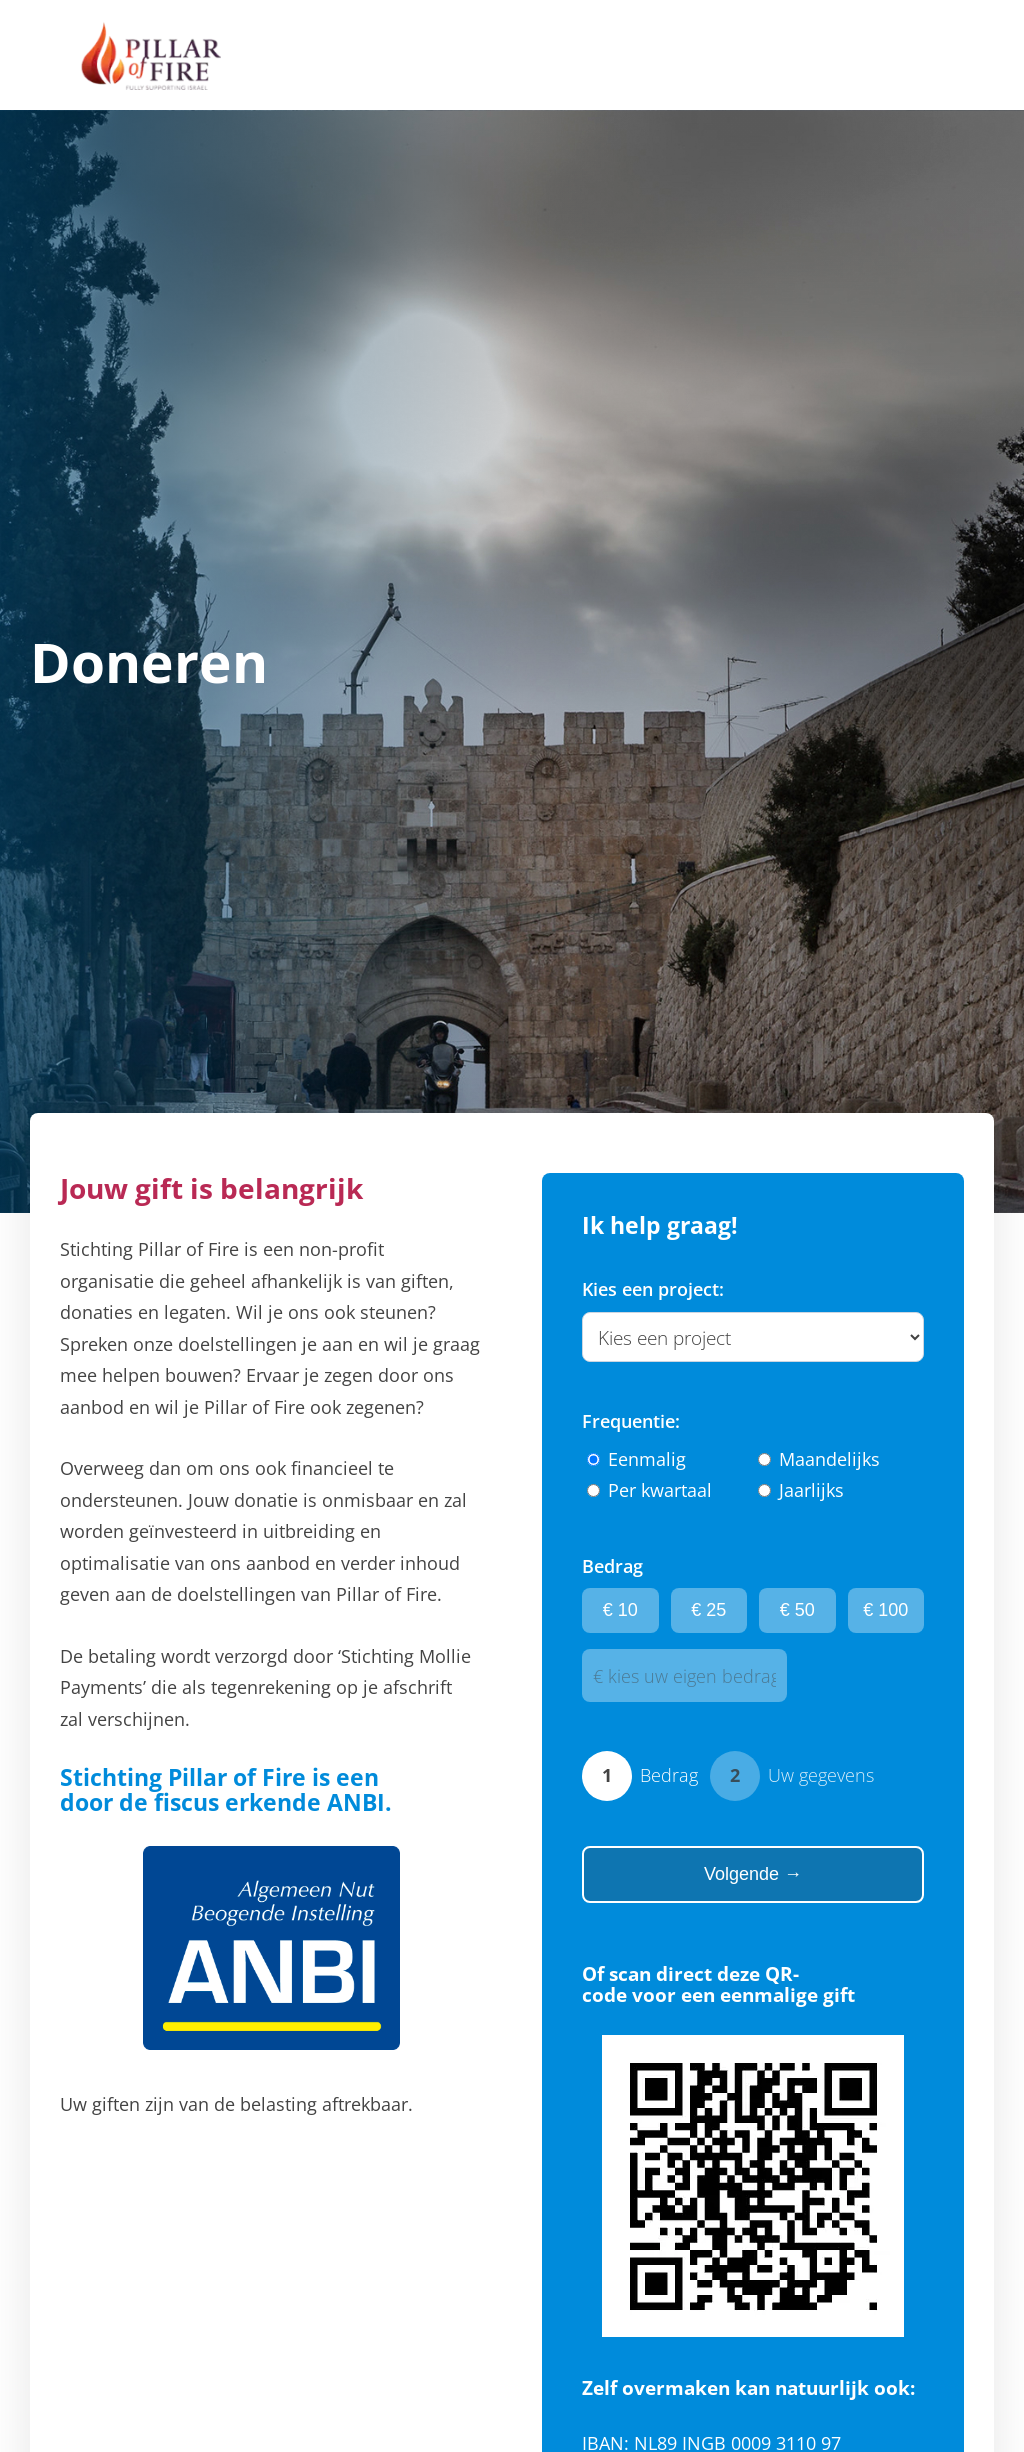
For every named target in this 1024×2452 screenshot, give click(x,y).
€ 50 (797, 1610)
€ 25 (708, 1610)
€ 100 (885, 1610)
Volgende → (753, 1874)
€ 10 (620, 1610)
